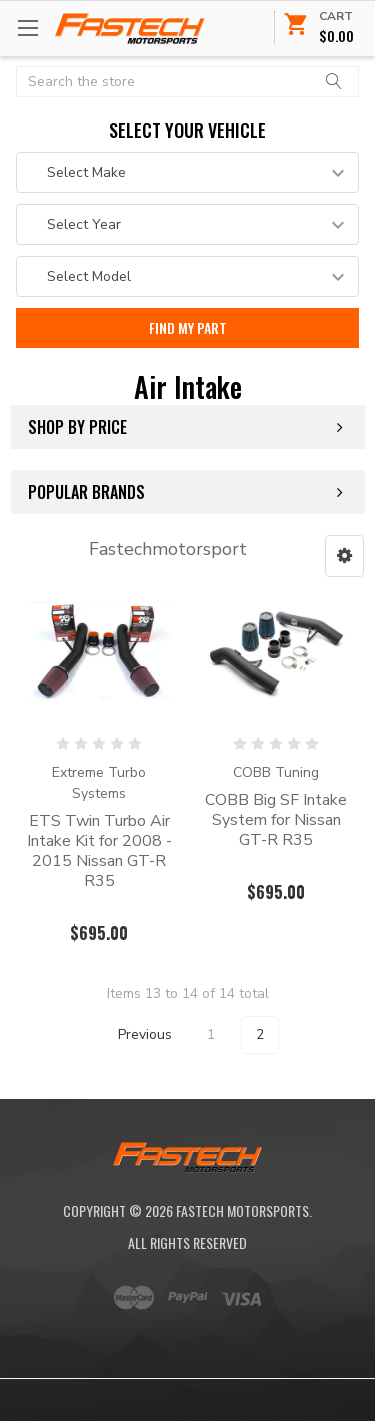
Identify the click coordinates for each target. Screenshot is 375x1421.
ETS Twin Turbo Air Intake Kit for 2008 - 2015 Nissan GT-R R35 (99, 851)
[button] (344, 556)
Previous (133, 1035)
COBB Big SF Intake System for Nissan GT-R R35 (276, 820)
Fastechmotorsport (168, 549)
